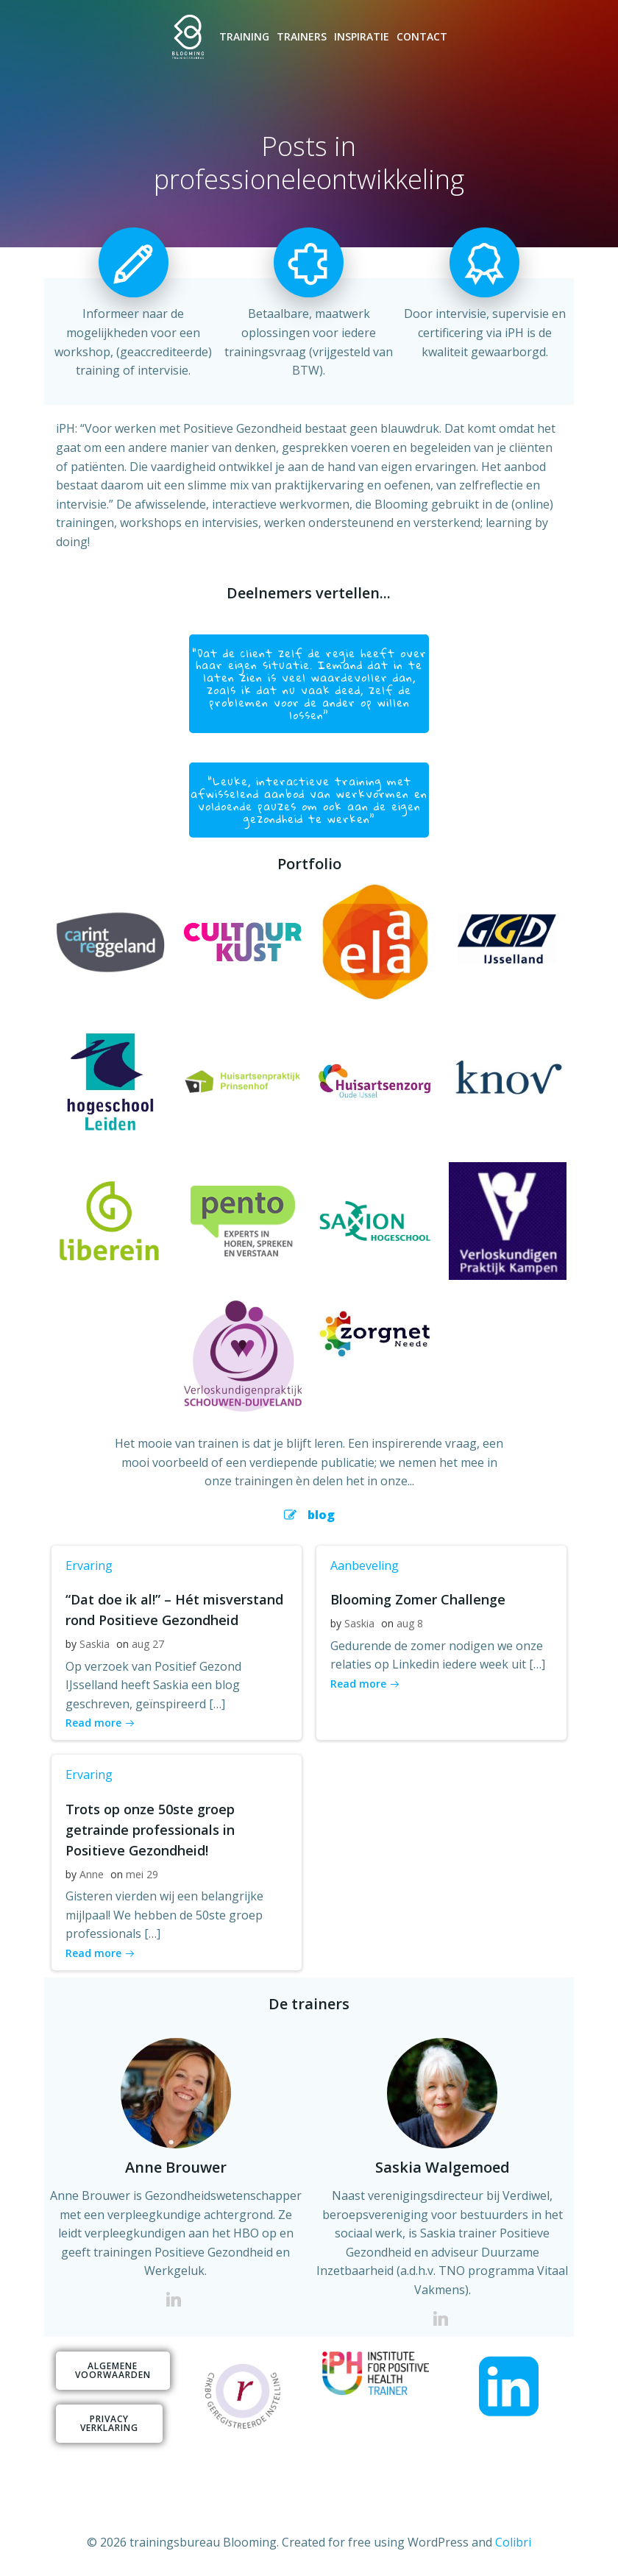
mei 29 (139, 1871)
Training (245, 39)
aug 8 (407, 1620)
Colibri (513, 2536)
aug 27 (145, 1641)
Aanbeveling (361, 1562)
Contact (422, 39)
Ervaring (86, 1562)
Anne (89, 1871)
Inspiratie (362, 39)
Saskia (92, 1641)
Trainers (302, 39)
